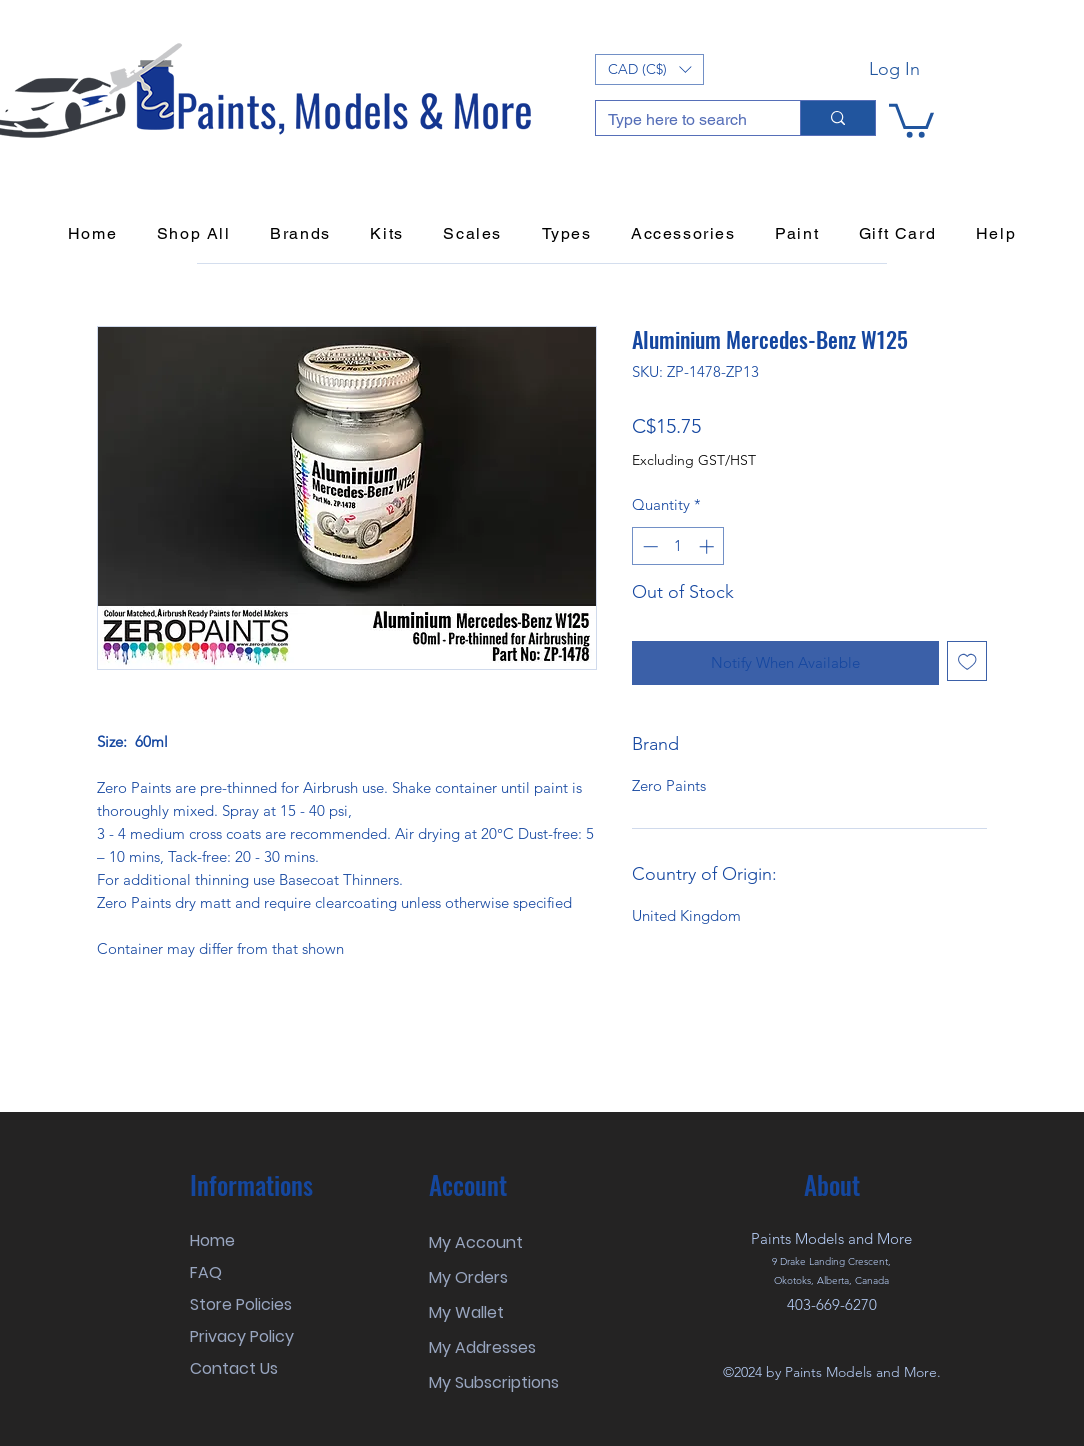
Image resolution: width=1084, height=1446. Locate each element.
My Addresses (482, 1347)
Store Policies (241, 1304)
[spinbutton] (678, 546)
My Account (476, 1242)
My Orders (468, 1277)
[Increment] (708, 546)
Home (212, 1240)
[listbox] (649, 69)
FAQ (206, 1272)
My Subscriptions (494, 1382)
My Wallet (466, 1312)
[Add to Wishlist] (967, 661)
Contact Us (234, 1368)
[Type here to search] (683, 120)
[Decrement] (648, 546)
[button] (649, 69)
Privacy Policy (242, 1336)
